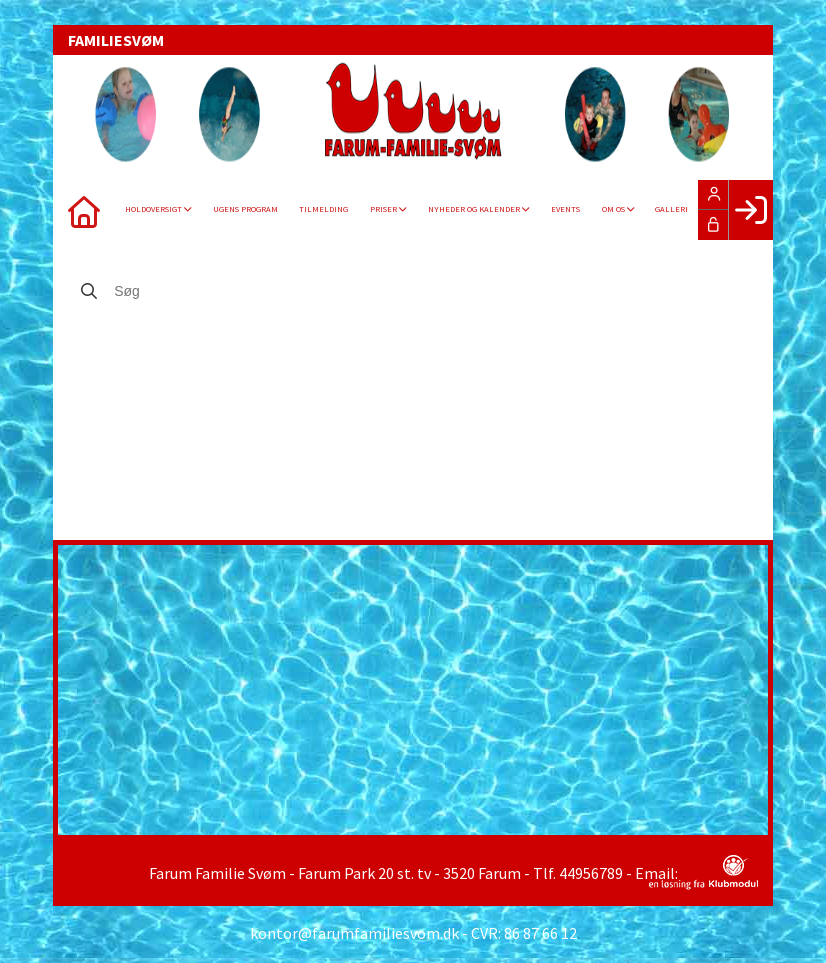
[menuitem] (83, 210)
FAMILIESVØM (116, 40)
